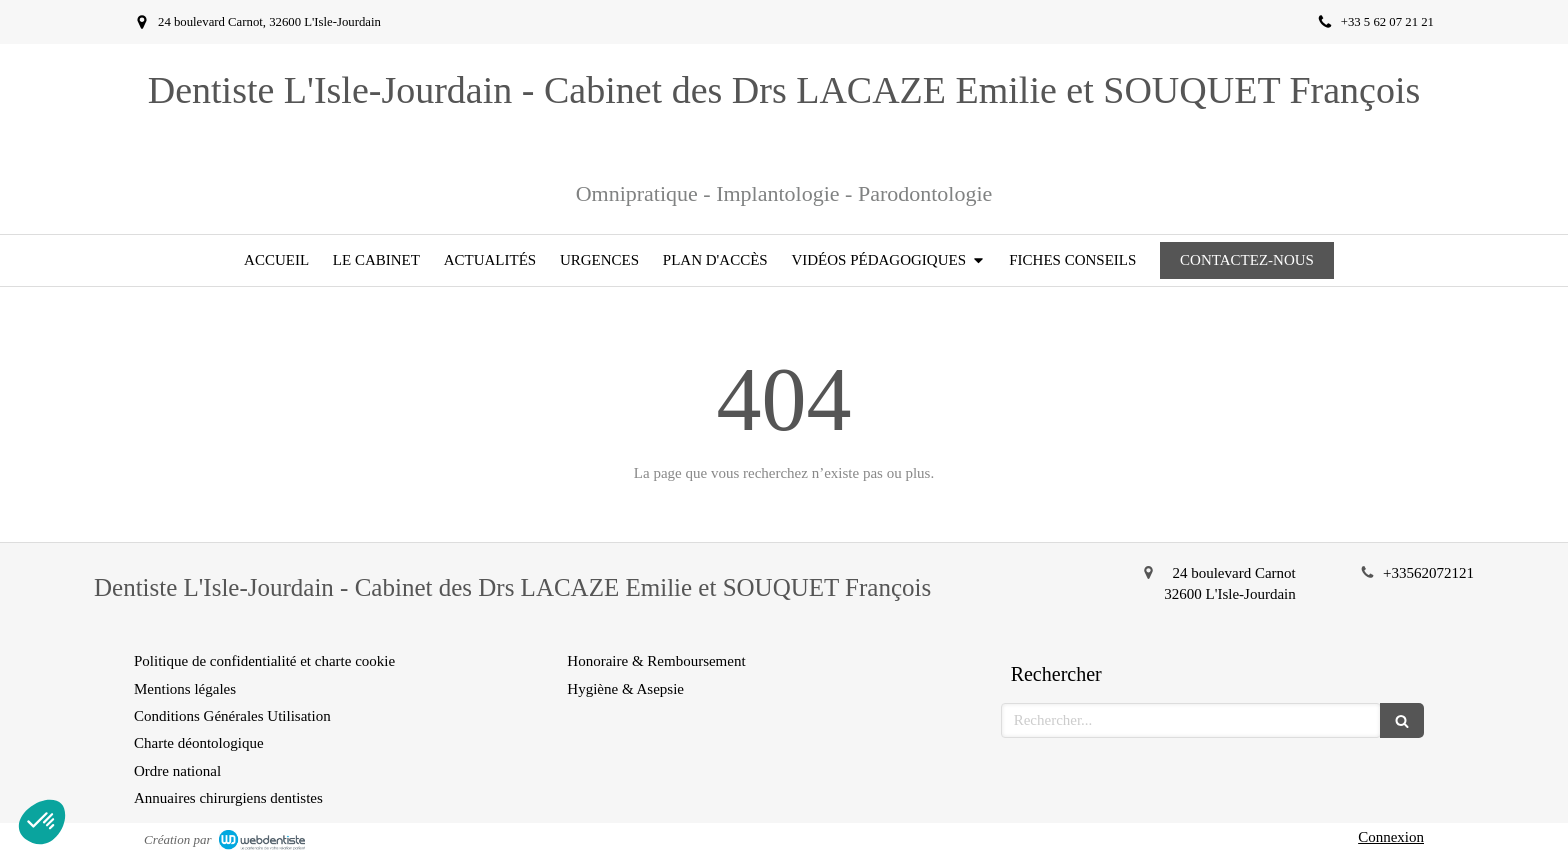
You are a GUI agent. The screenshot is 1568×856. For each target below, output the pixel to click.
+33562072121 (1428, 573)
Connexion (1391, 837)
